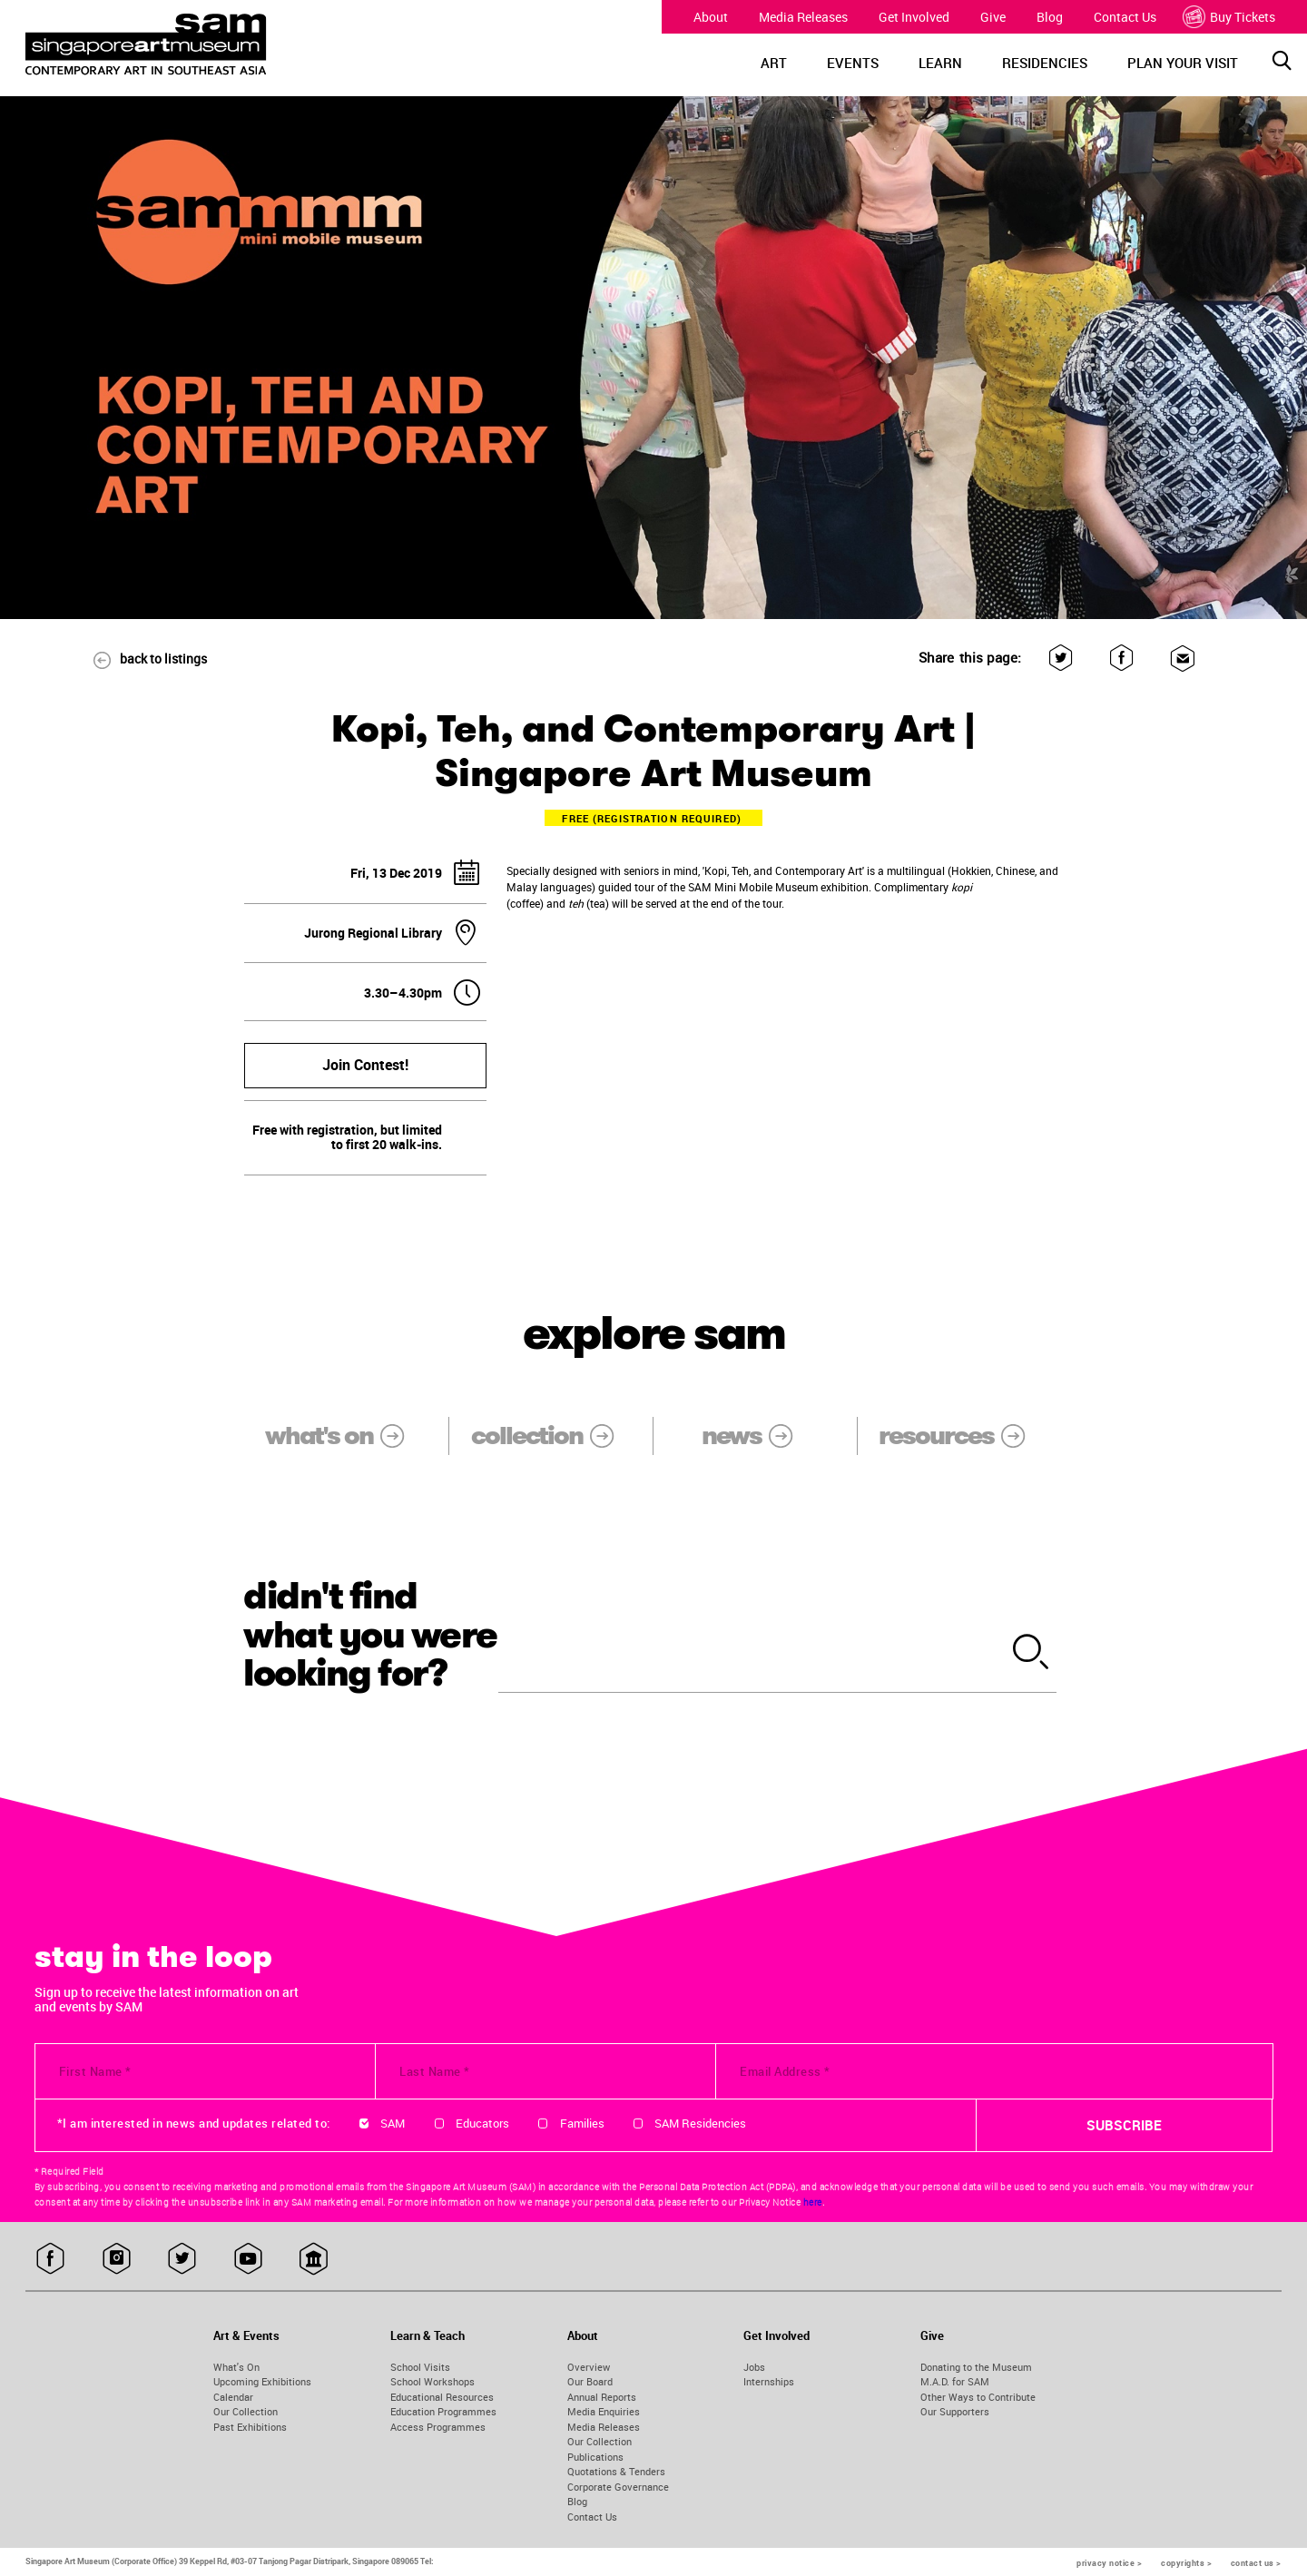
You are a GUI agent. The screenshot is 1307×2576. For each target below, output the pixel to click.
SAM (392, 2123)
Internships (768, 2381)
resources (963, 1435)
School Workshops (432, 2381)
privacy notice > (1109, 2563)
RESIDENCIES (1044, 63)
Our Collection (245, 2411)
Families (582, 2123)
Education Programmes (443, 2411)
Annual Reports (601, 2397)
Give (993, 16)
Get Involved (914, 16)
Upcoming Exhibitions (262, 2381)
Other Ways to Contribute (978, 2397)
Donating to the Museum (976, 2367)
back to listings (141, 658)
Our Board (590, 2381)
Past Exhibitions (250, 2426)
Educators (482, 2123)
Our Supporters (954, 2411)
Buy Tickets (1231, 16)
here (812, 2202)
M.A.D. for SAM (954, 2381)
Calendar (233, 2397)
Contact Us (1125, 16)
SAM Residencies (700, 2123)
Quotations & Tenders (616, 2471)
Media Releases (803, 16)
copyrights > (1186, 2563)
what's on (346, 1435)
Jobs (754, 2367)
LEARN (940, 63)
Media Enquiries (603, 2411)
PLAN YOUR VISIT (1182, 63)
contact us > (1256, 2563)
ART (774, 63)
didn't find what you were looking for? (370, 1635)
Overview (588, 2367)
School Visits (420, 2367)
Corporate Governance (618, 2486)
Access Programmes (438, 2426)
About (710, 16)
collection (554, 1435)
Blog (1050, 16)
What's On (236, 2367)
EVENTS (853, 63)
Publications (595, 2456)
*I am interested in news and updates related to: (193, 2123)
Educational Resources (442, 2397)
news (759, 1435)
